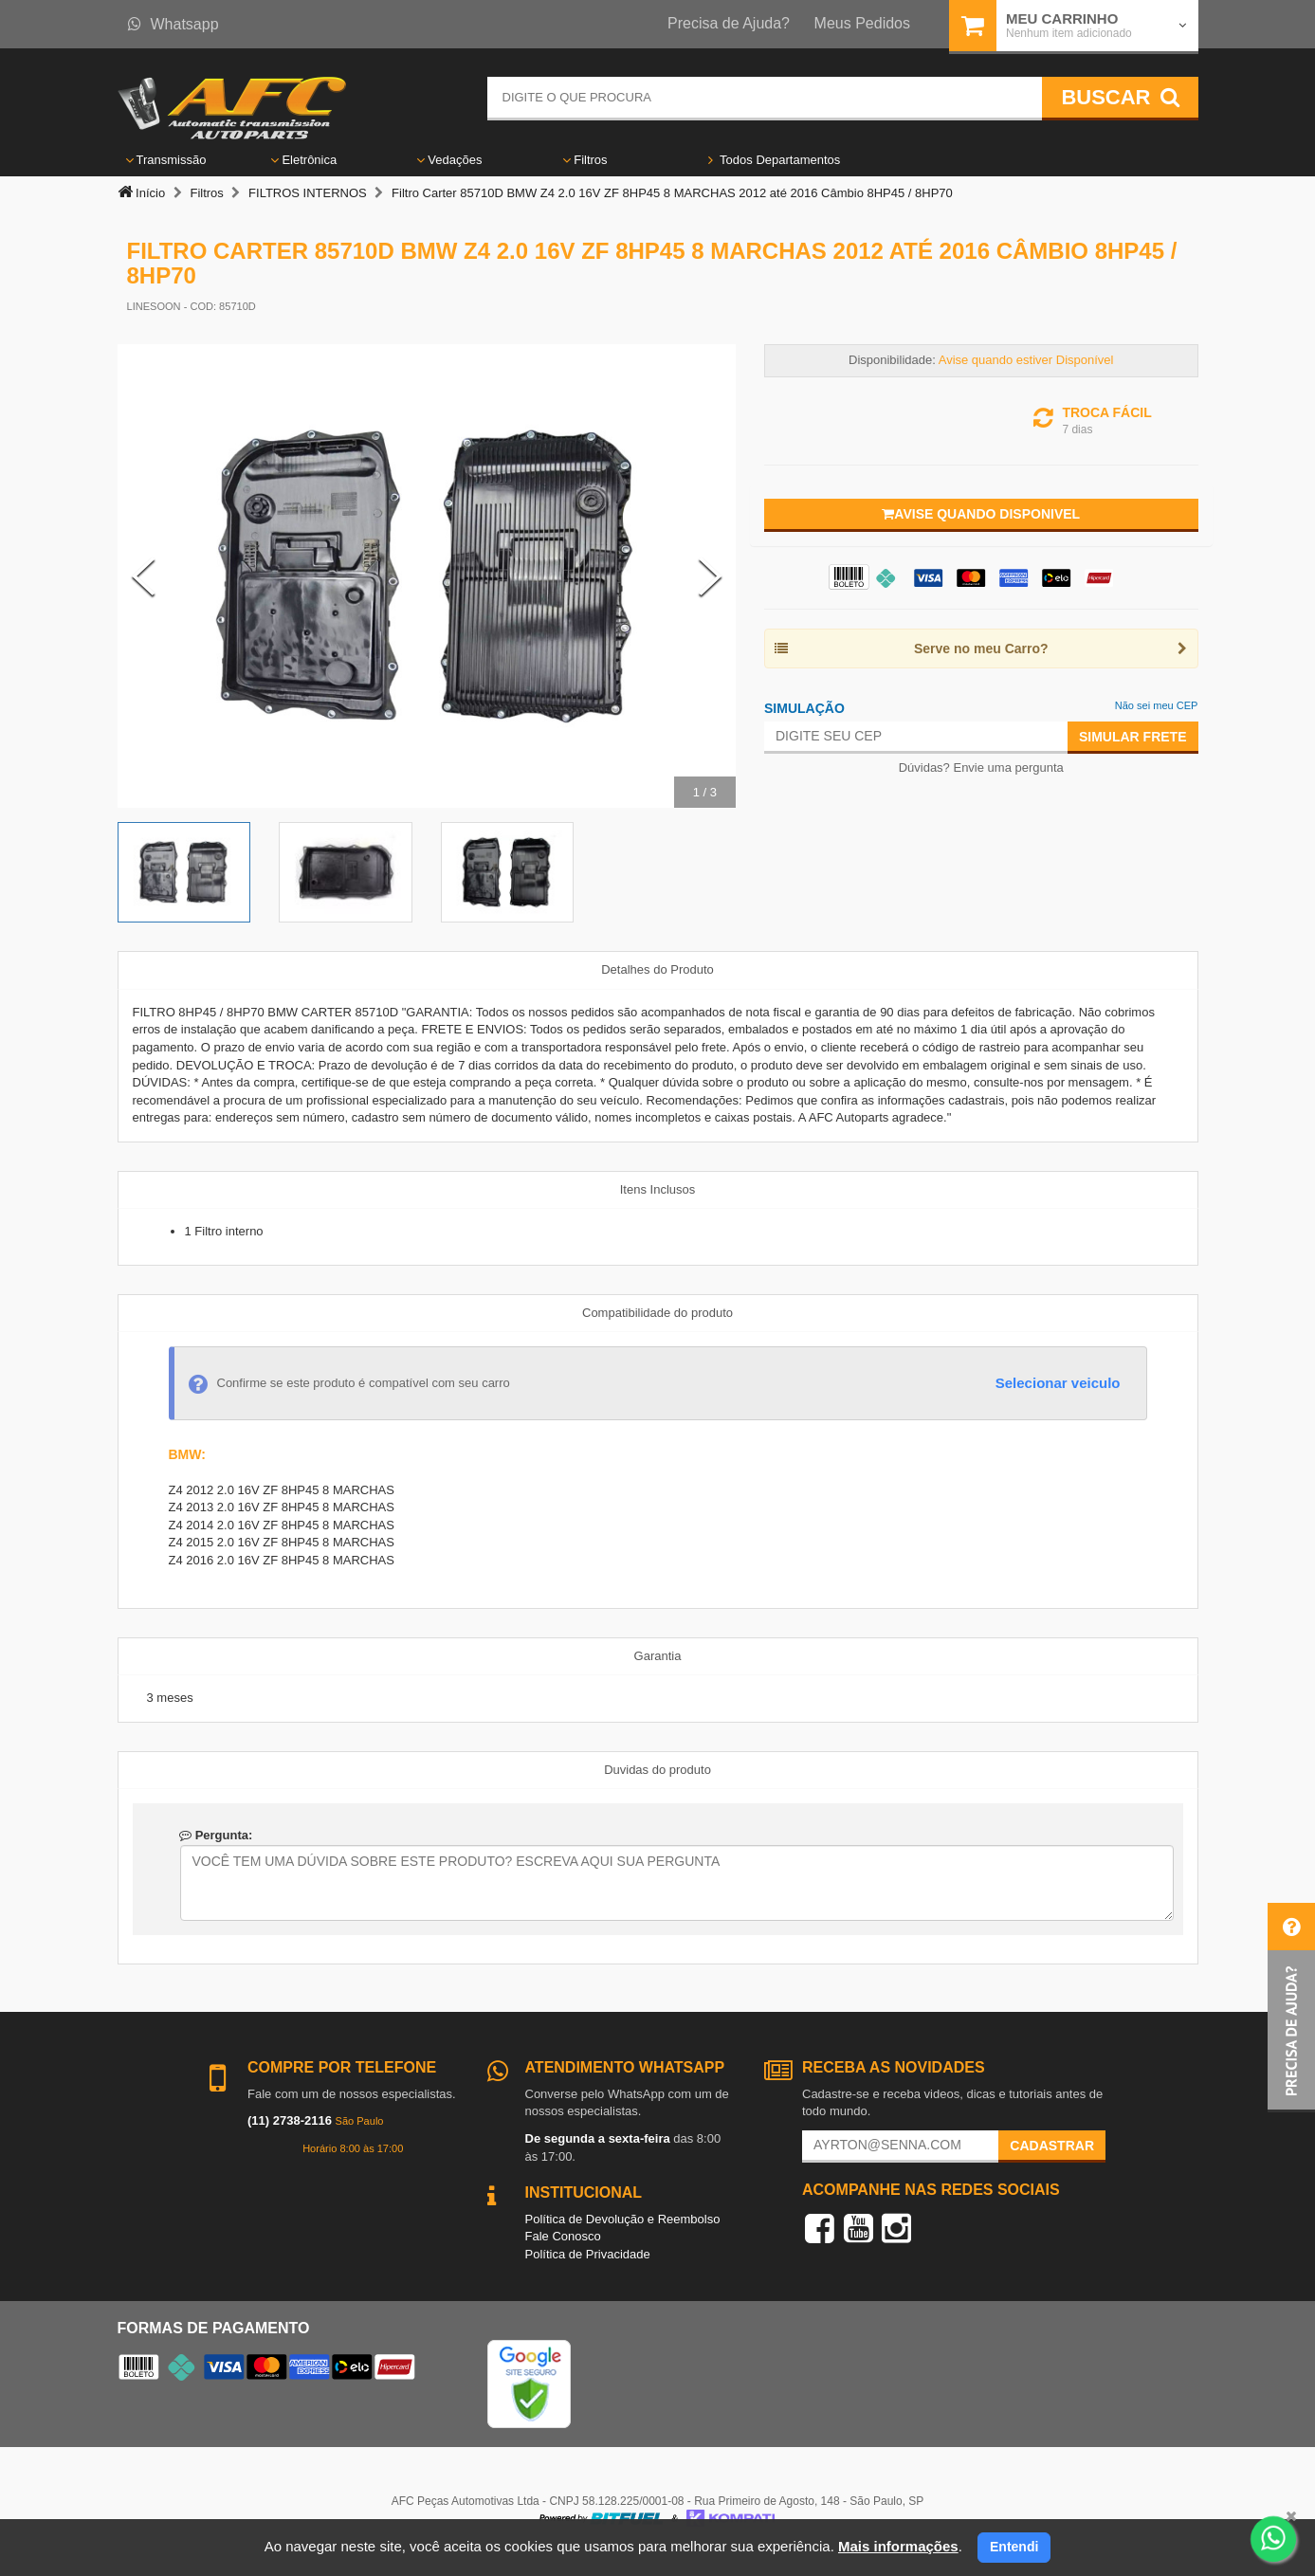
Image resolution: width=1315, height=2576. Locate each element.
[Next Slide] (710, 576)
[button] (1291, 2007)
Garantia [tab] (658, 1656)
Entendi (1014, 2546)
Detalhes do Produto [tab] (657, 969)
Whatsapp (173, 24)
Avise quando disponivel (981, 513)
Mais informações (898, 2546)
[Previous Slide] (143, 576)
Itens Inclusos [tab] (658, 1189)
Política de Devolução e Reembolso (623, 2219)
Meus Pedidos (862, 23)
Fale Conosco (563, 2236)
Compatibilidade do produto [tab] (657, 1313)
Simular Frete (1133, 736)
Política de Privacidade (587, 2254)
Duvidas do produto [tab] (657, 1770)
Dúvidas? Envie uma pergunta (981, 767)
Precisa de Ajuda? (728, 23)
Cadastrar (1052, 2145)
